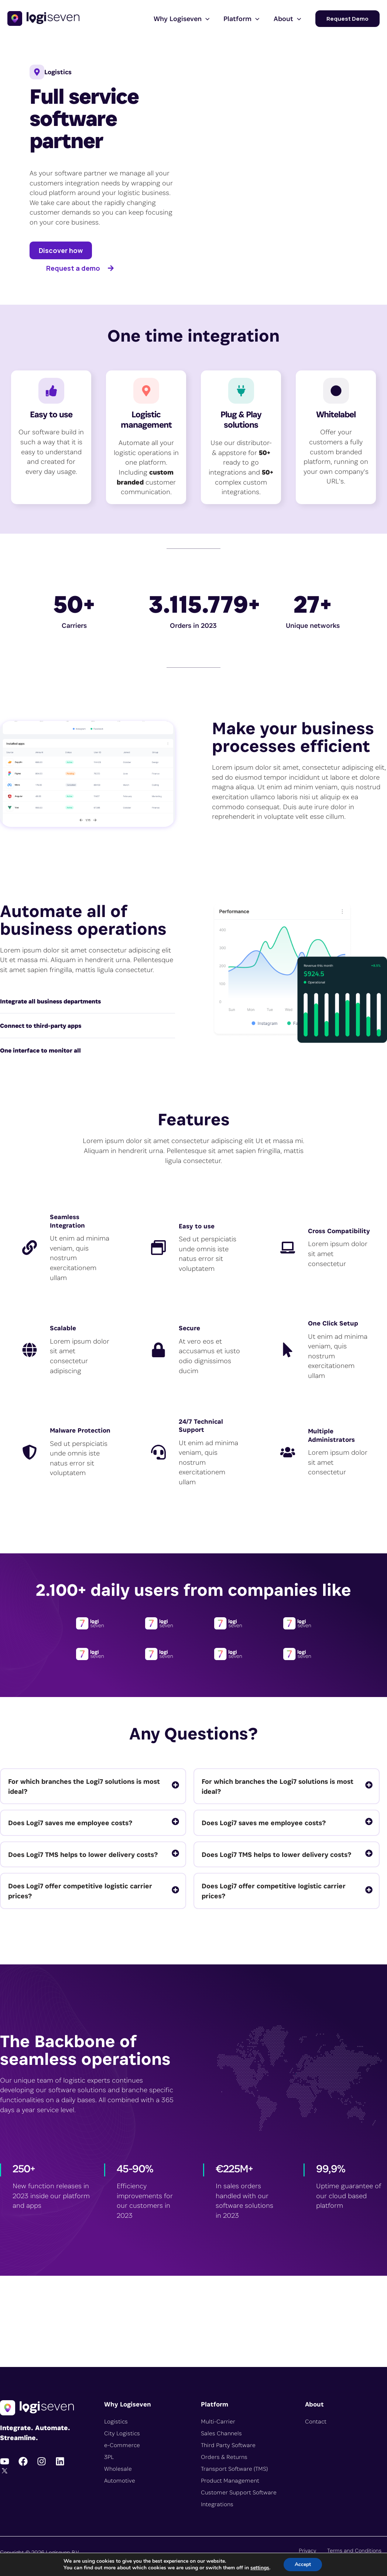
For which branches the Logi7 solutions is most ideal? (84, 1786)
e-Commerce (122, 2445)
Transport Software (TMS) (234, 2469)
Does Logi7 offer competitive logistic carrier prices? (80, 1890)
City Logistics (122, 2433)
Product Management (230, 2480)
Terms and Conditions (354, 2550)
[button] (205, 18)
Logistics (116, 2421)
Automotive (119, 2480)
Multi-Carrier (218, 2421)
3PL (109, 2457)
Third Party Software (228, 2445)
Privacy (307, 2550)
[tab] (93, 1786)
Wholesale (118, 2469)
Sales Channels (221, 2433)
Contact (315, 2421)
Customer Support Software (239, 2492)
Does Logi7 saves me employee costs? (70, 1822)
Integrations (217, 2504)
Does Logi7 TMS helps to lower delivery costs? (83, 1854)
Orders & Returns (224, 2457)
